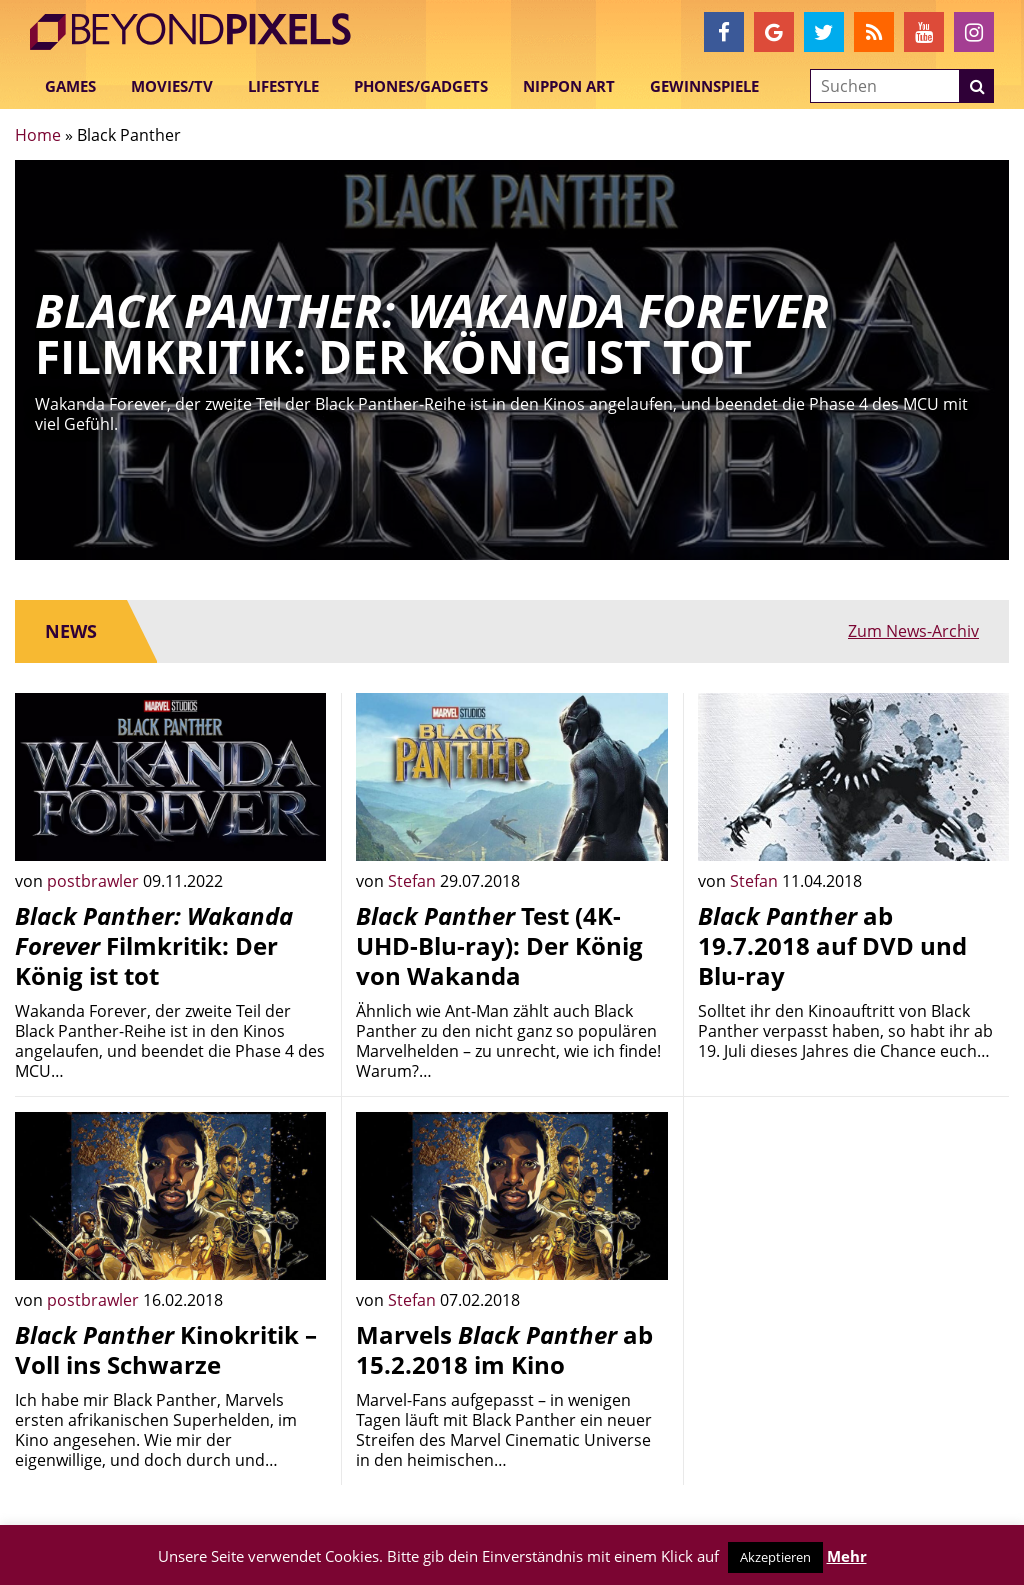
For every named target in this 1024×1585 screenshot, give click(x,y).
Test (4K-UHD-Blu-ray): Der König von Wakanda (499, 945)
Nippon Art (569, 86)
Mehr (847, 1556)
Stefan (414, 881)
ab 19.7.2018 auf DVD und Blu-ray (832, 945)
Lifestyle (283, 86)
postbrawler (95, 881)
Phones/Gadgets (421, 86)
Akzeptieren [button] (775, 1557)
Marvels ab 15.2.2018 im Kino (504, 1349)
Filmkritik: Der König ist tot (154, 945)
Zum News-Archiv (913, 631)
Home (38, 135)
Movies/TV (172, 86)
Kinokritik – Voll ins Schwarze (166, 1349)
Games (70, 86)
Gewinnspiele (704, 86)
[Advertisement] (853, 1237)
